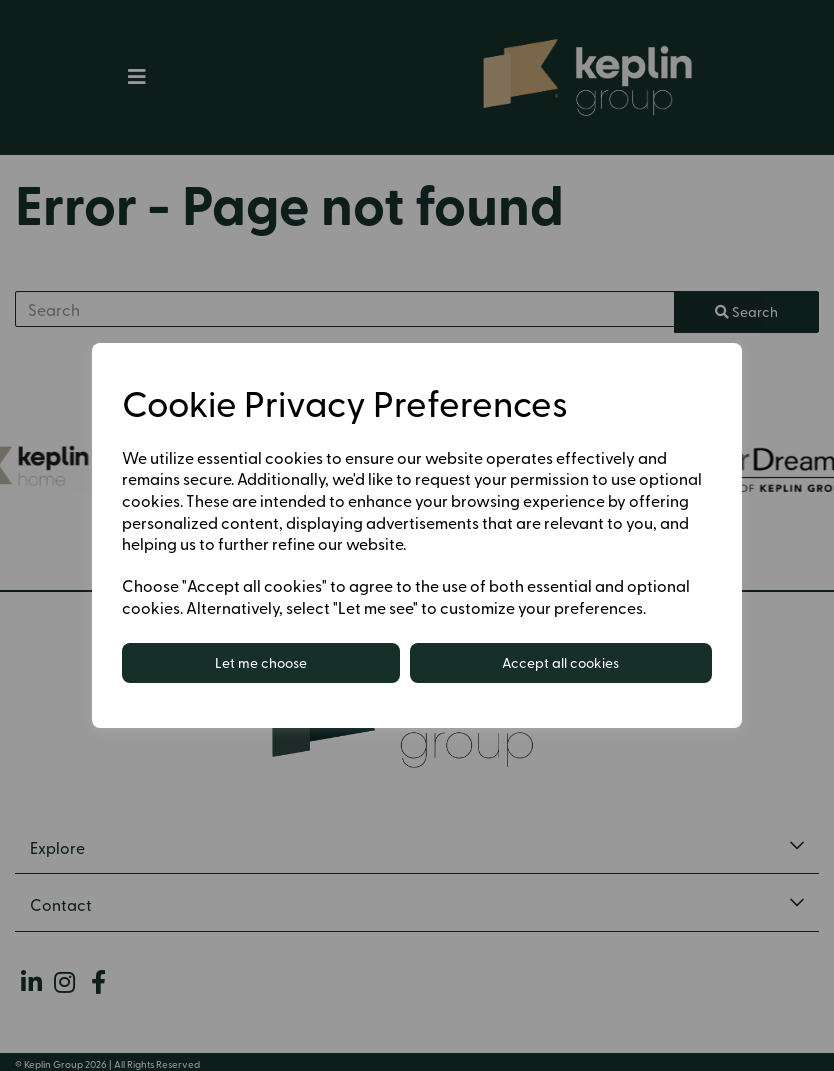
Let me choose (261, 662)
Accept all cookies (560, 662)
